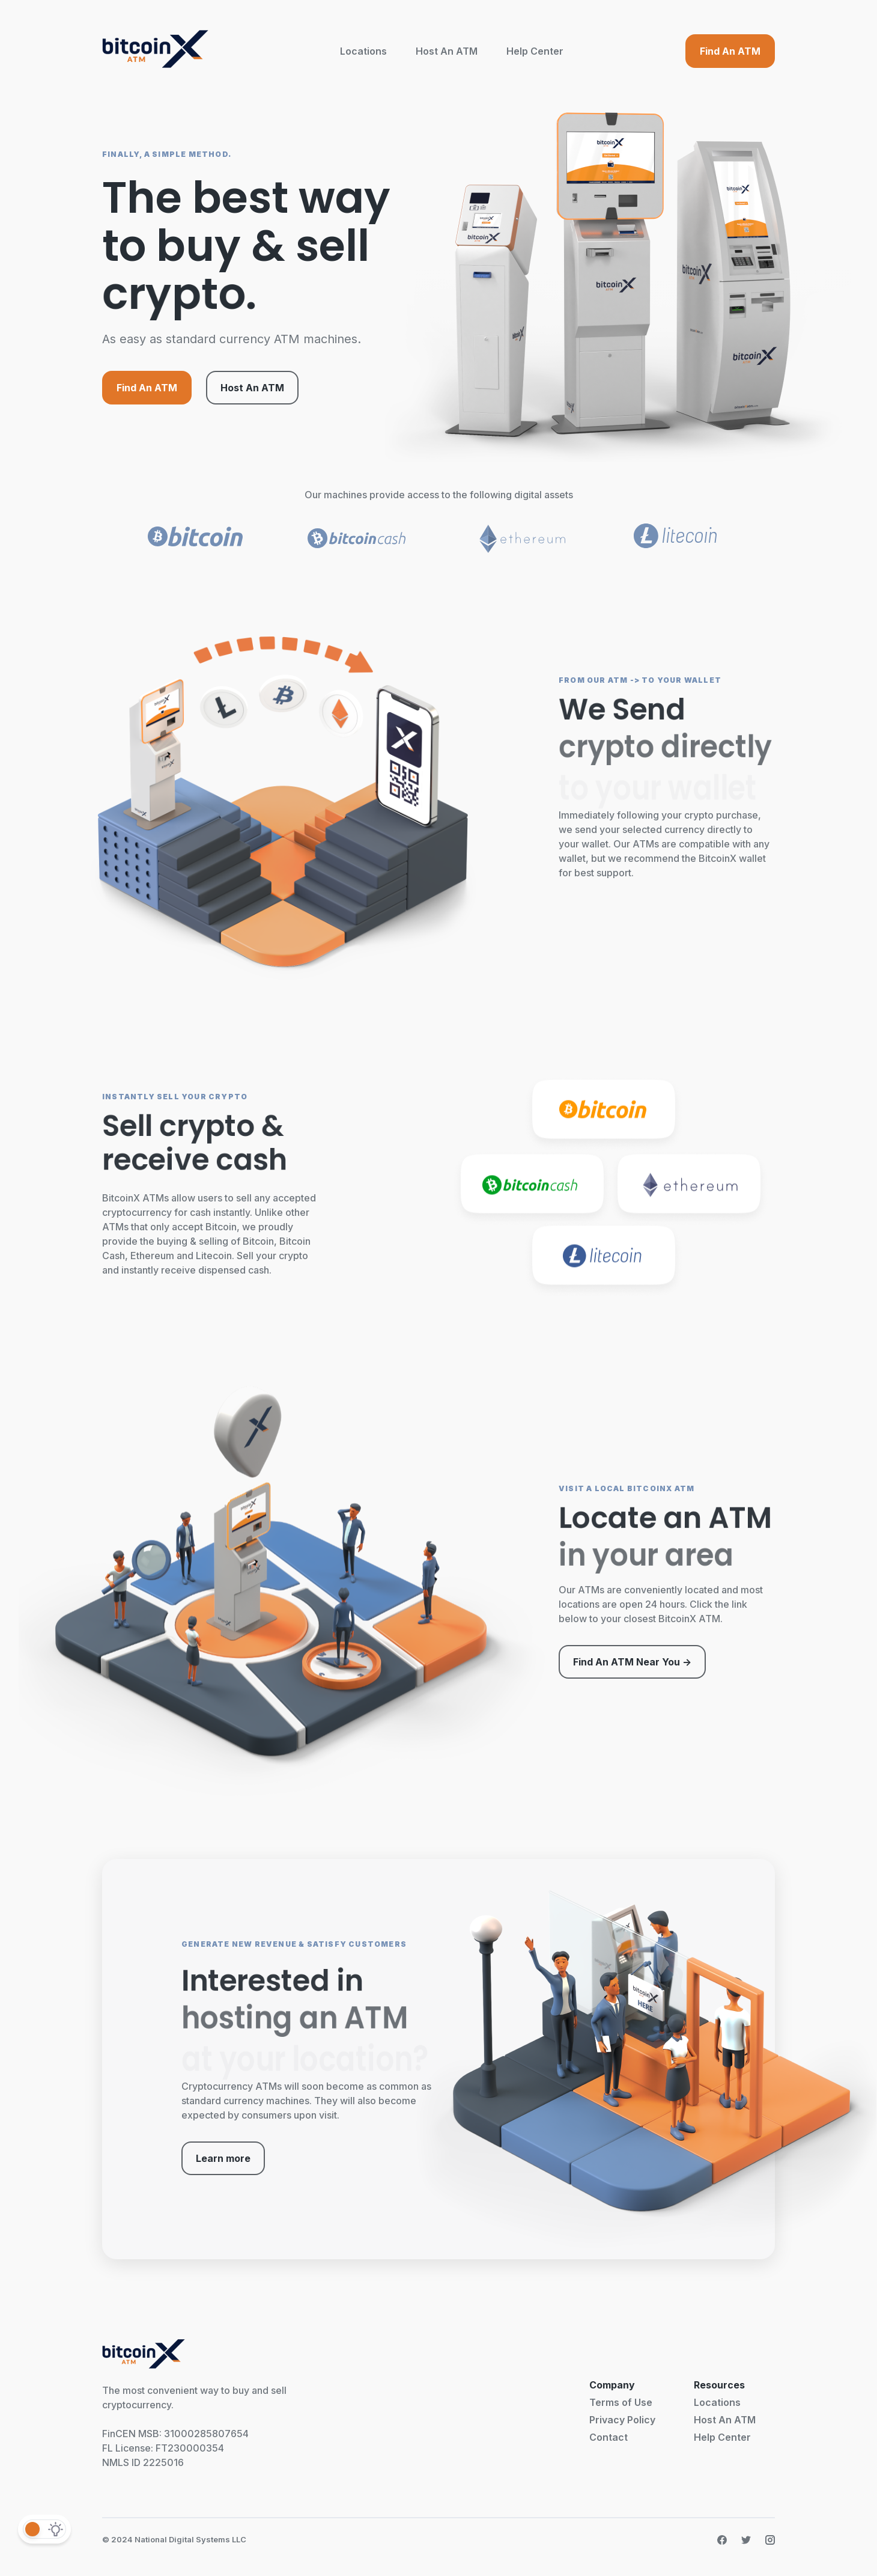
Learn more (223, 2158)
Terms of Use (620, 2402)
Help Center (534, 51)
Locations (363, 51)
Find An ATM (730, 51)
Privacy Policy (622, 2420)
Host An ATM (447, 51)
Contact (608, 2437)
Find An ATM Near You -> (632, 1662)
